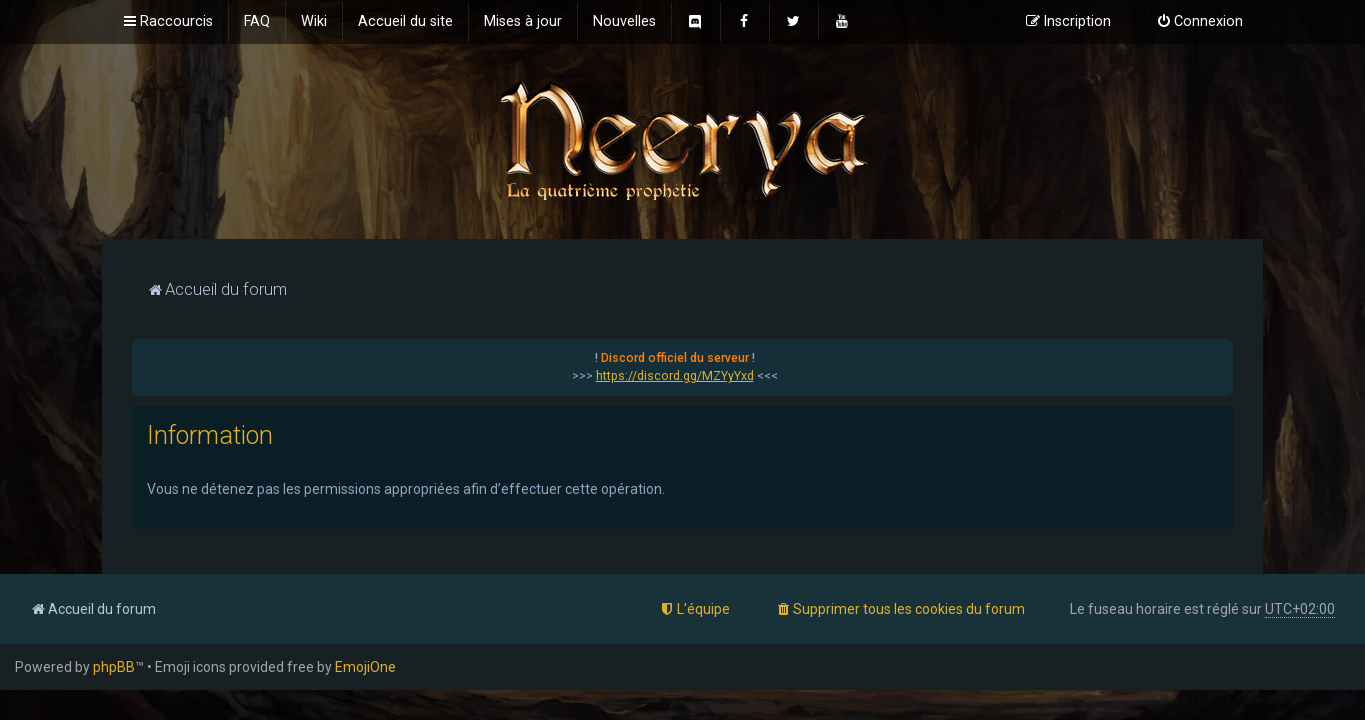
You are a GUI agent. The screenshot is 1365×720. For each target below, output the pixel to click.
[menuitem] (257, 22)
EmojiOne (365, 667)
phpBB (114, 667)
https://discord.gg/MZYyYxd (675, 376)
